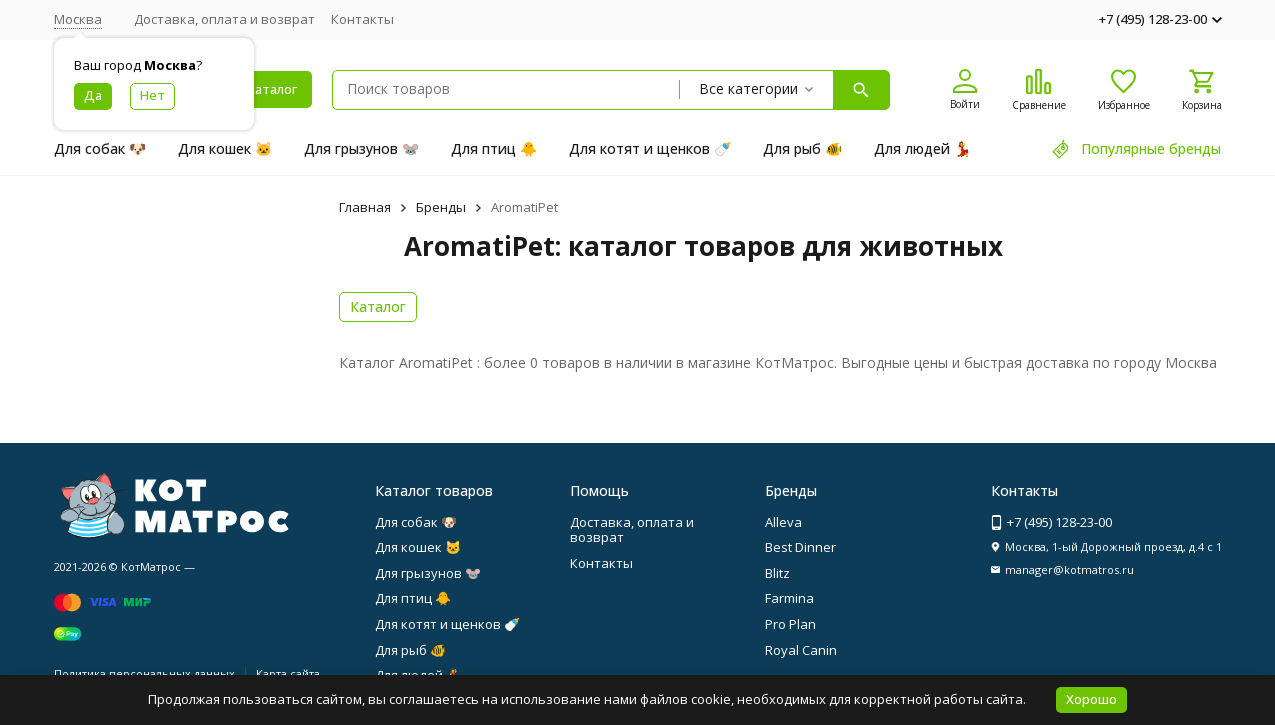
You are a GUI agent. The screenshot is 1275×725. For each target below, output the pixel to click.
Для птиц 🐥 (494, 148)
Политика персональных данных (144, 673)
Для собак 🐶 (100, 148)
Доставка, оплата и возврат (224, 19)
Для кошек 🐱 (225, 148)
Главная (365, 207)
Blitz (777, 573)
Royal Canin (801, 650)
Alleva (783, 522)
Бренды (441, 207)
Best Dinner (800, 547)
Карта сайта (288, 673)
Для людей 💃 (922, 148)
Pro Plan (790, 624)
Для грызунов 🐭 (361, 148)
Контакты (362, 19)
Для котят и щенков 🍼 (650, 148)
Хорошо (1091, 699)
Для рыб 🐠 (802, 148)
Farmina (789, 598)
